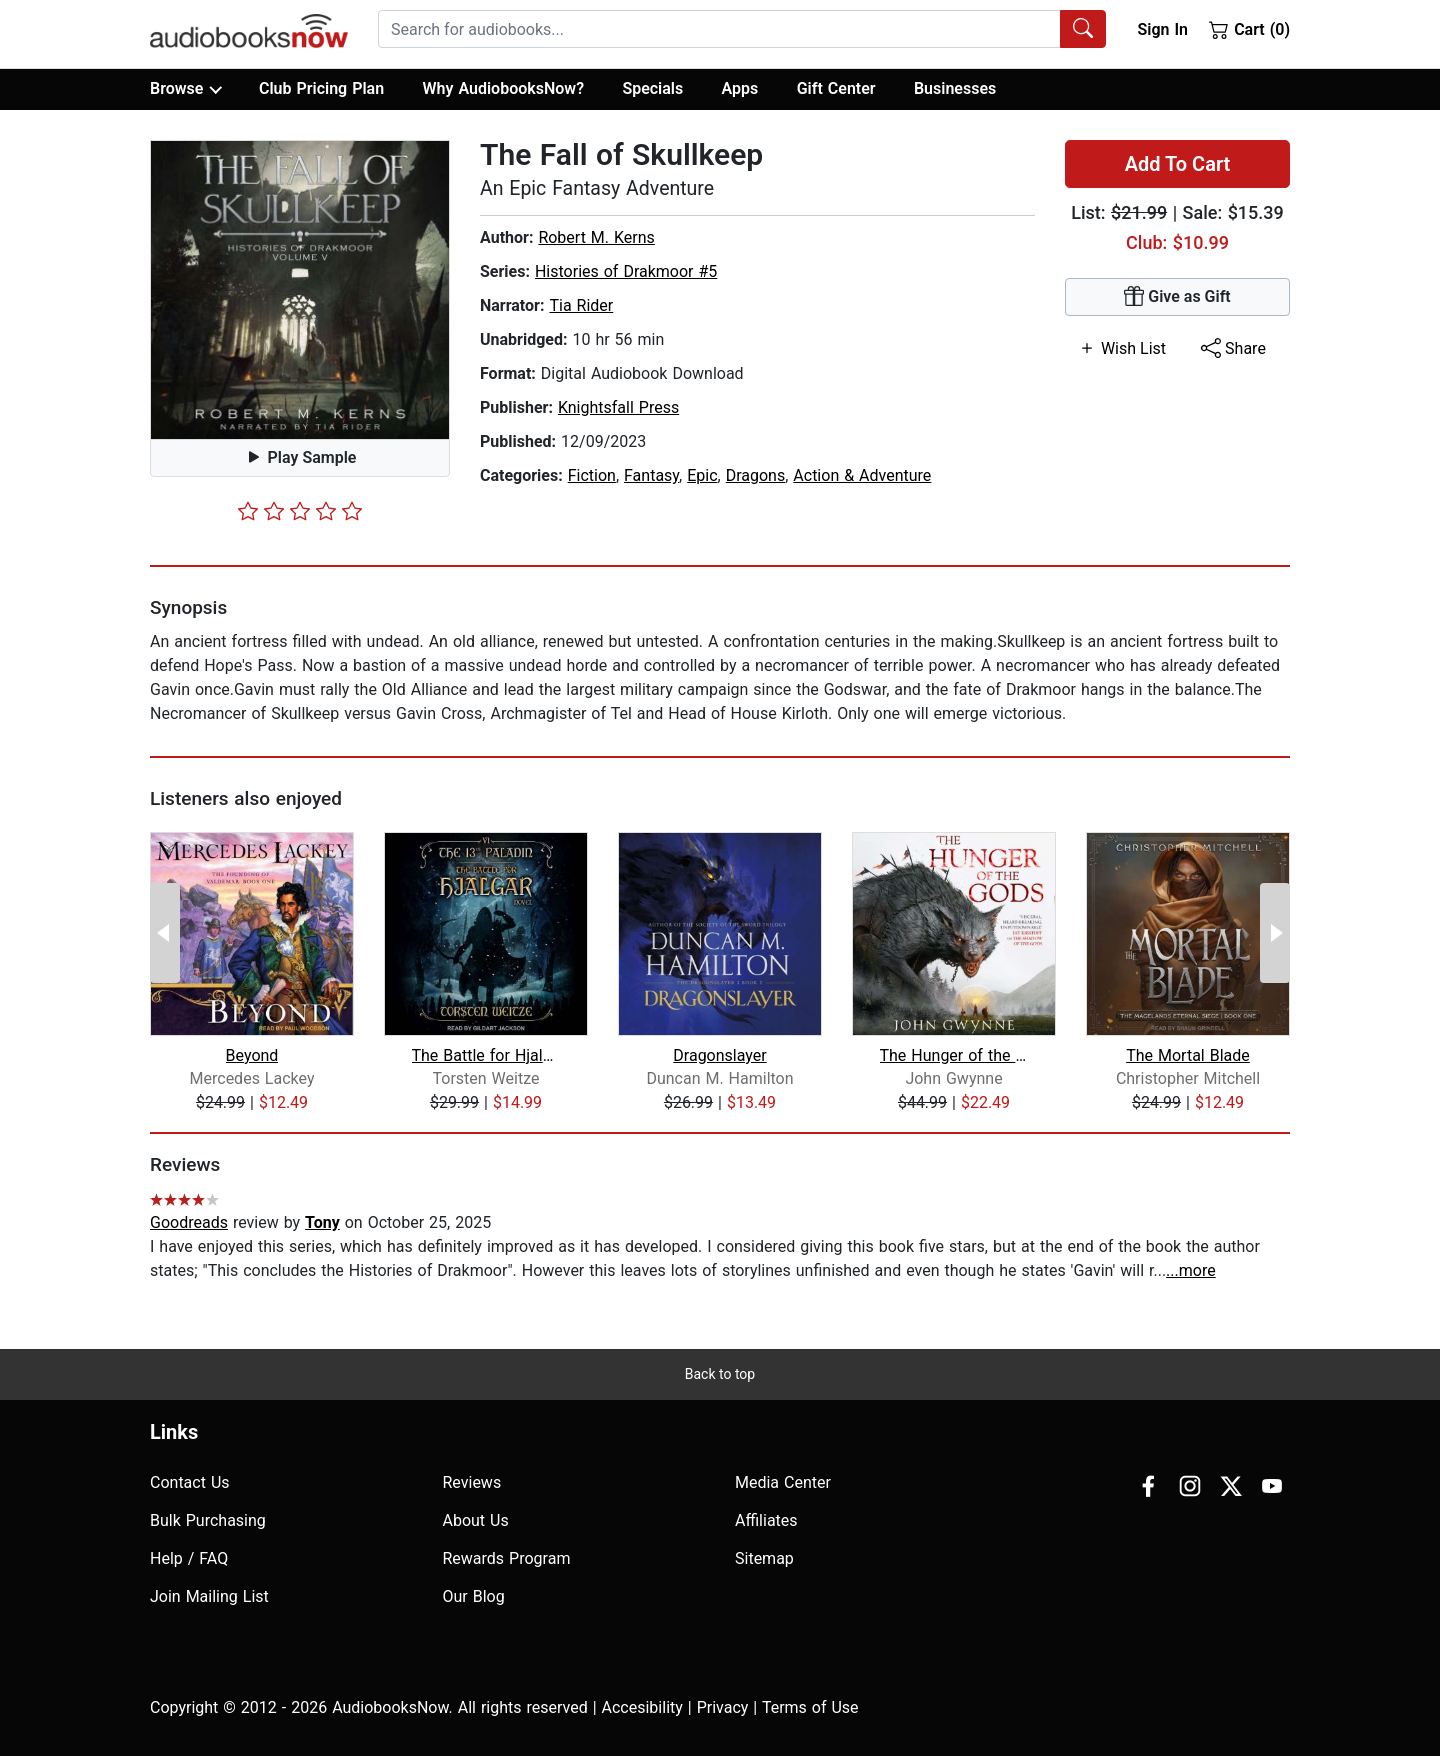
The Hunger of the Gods (954, 1055)
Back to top (720, 1374)
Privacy (723, 1707)
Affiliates (766, 1520)
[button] (300, 290)
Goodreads (189, 1222)
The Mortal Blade (1188, 1055)
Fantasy (651, 475)
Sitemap (764, 1558)
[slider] (300, 511)
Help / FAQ (189, 1558)
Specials (652, 88)
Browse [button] (185, 89)
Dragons (756, 475)
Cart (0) (1249, 29)
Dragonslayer (719, 1055)
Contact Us (190, 1482)
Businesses (955, 88)
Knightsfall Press (618, 407)
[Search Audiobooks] (1083, 29)
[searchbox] (719, 29)
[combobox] (742, 29)
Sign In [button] (1162, 29)
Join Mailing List (209, 1596)
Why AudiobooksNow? (503, 88)
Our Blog (474, 1596)
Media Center (783, 1482)
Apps (740, 88)
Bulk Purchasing (208, 1520)
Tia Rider (581, 305)
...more (1191, 1270)
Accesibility (642, 1707)
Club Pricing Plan (321, 88)
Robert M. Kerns (596, 237)
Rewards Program (507, 1558)
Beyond (252, 1055)
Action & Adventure (862, 475)
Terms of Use (810, 1707)
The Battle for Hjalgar (486, 1055)
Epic (702, 475)
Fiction (592, 475)
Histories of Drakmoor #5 (626, 271)
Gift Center (836, 88)
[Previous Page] (165, 933)
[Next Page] (1275, 933)
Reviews (472, 1482)
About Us (476, 1520)
